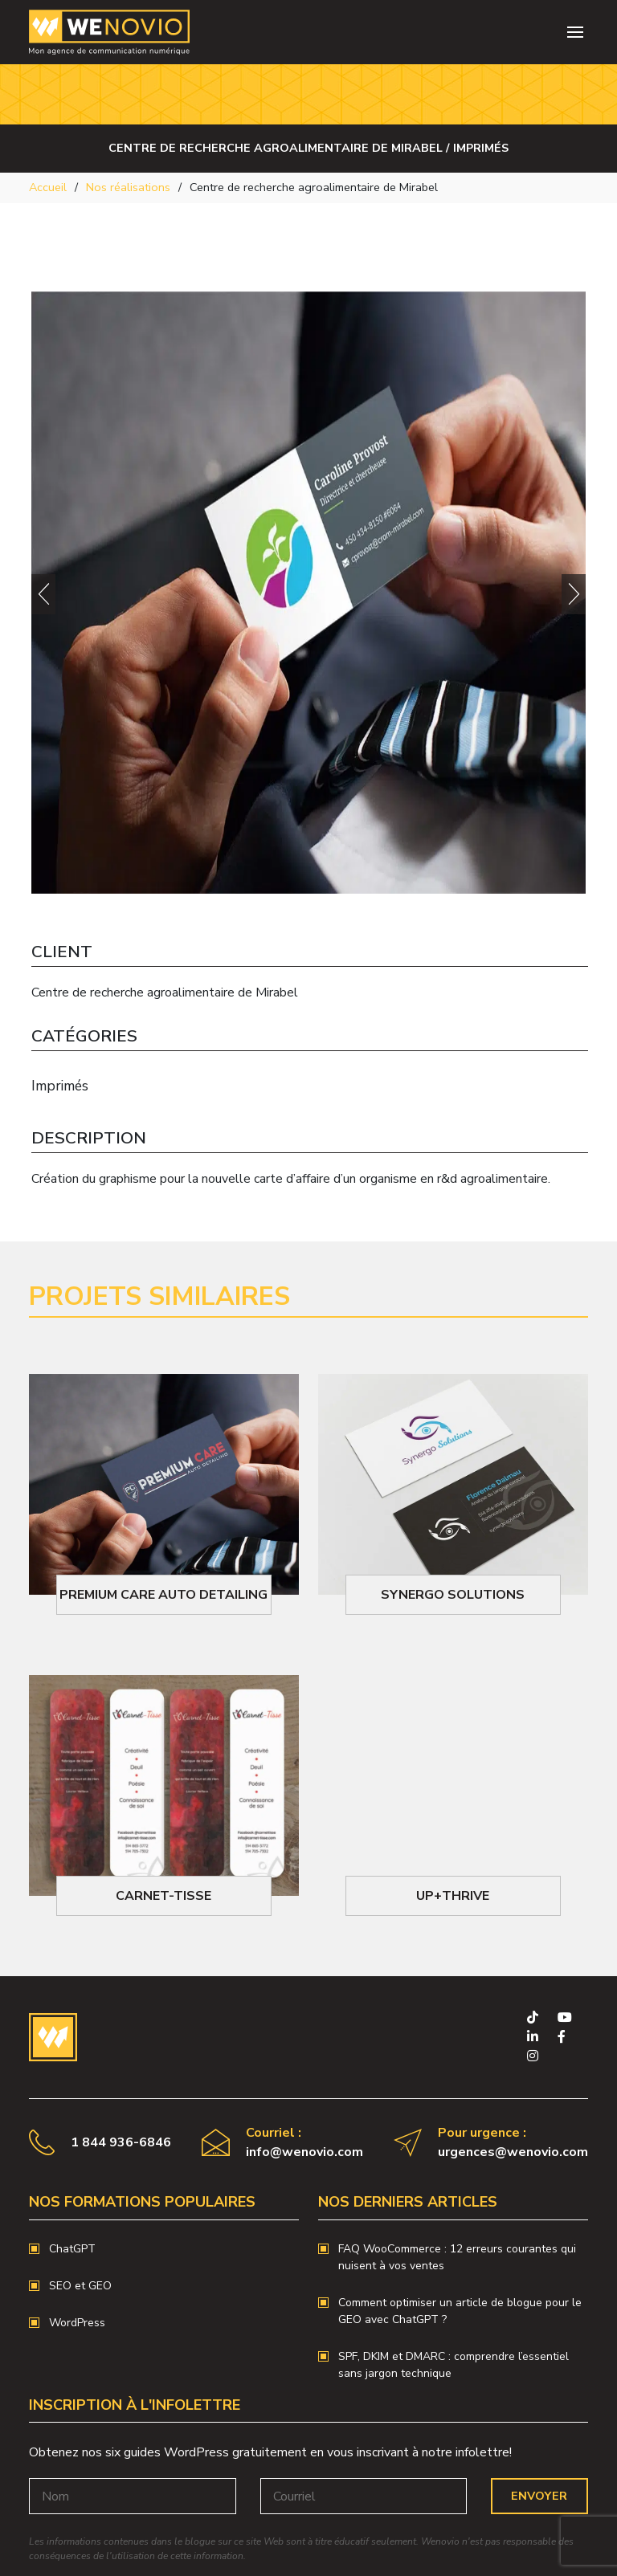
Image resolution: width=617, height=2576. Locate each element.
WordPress (77, 2322)
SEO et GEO (80, 2285)
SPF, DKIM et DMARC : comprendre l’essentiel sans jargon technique (453, 2365)
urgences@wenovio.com (513, 2152)
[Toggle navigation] (575, 32)
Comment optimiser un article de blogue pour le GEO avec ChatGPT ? (460, 2311)
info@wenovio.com (304, 2152)
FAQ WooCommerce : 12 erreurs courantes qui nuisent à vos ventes (457, 2257)
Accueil (48, 187)
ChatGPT (72, 2248)
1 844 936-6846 (121, 2142)
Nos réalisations (128, 187)
